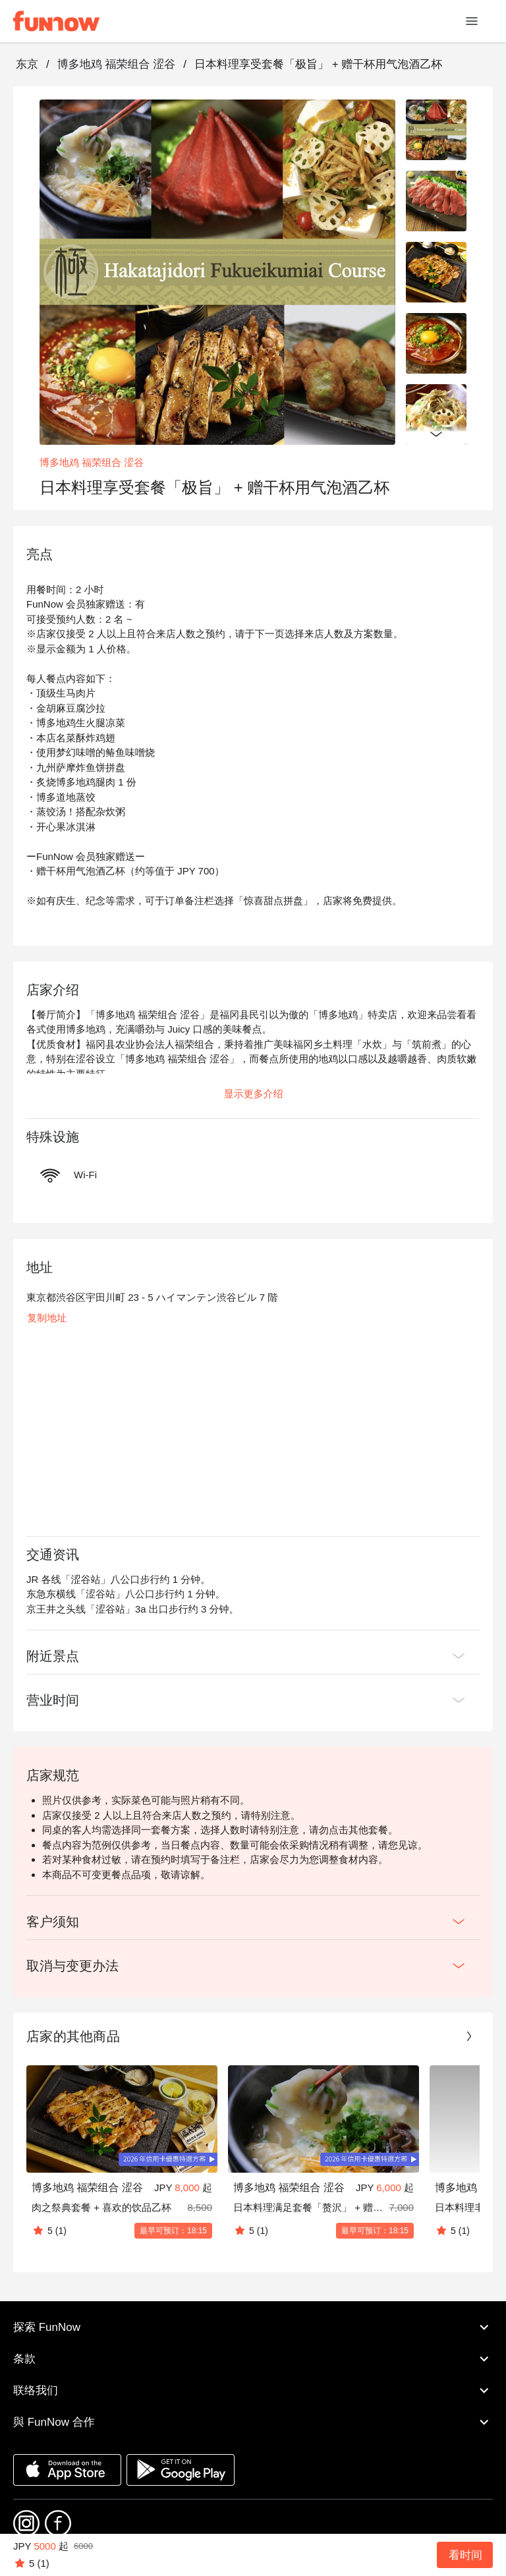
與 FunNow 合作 (253, 2422)
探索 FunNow (253, 2327)
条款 (253, 2359)
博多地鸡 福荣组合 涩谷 (116, 64)
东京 (27, 64)
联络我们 (253, 2391)
